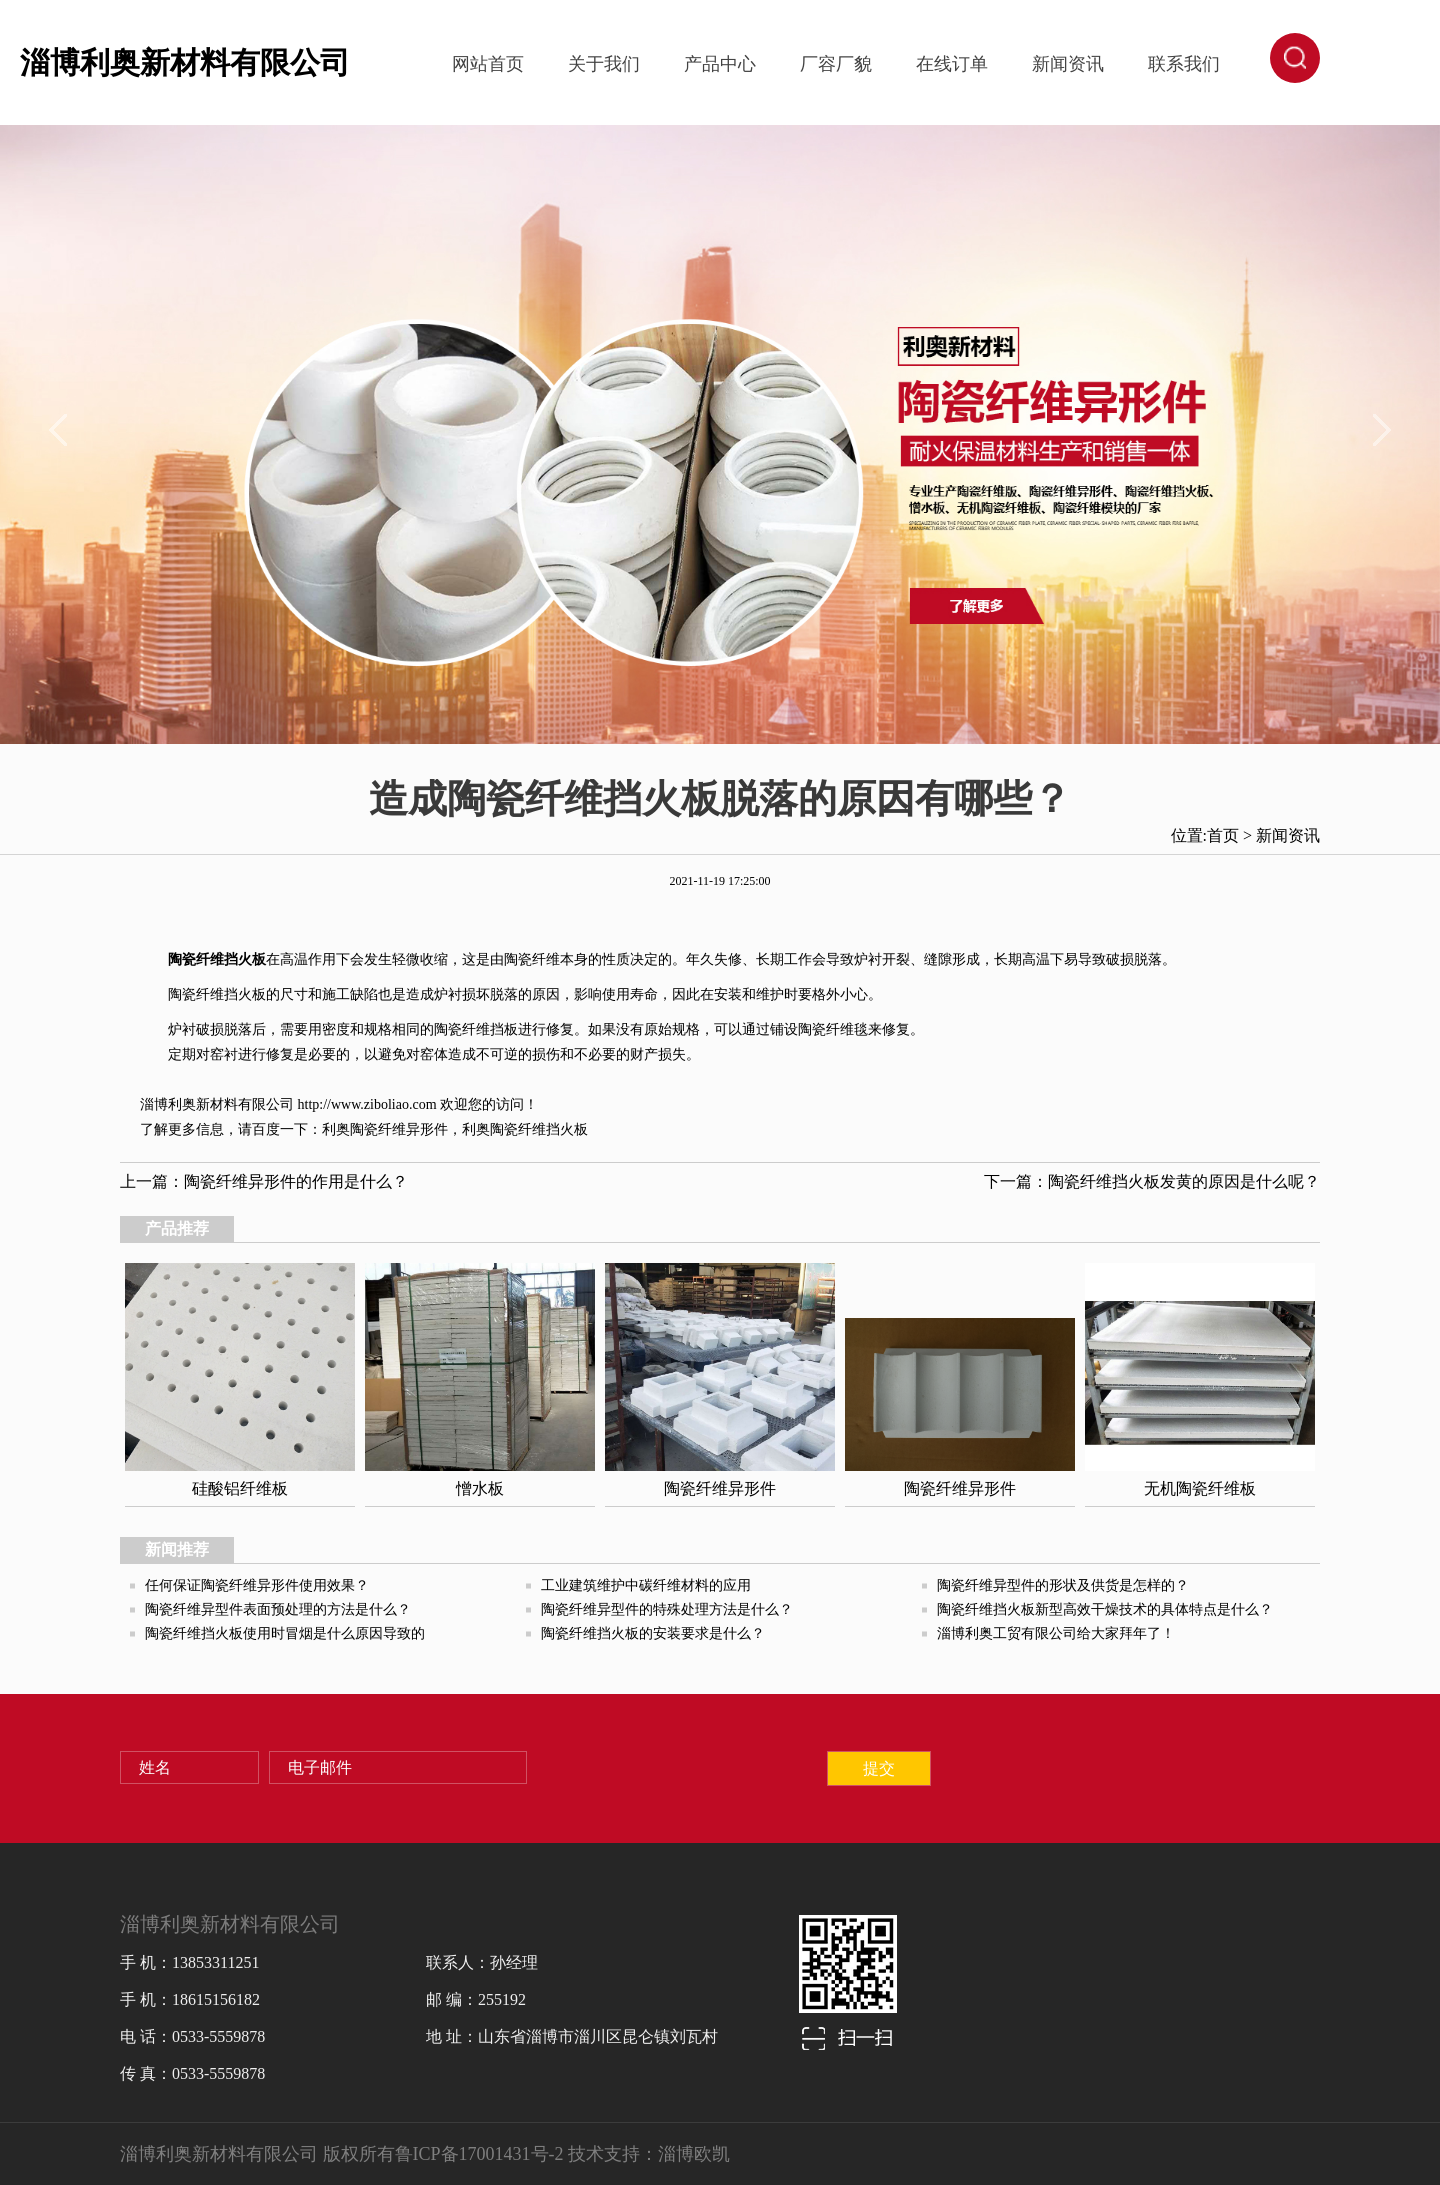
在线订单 (952, 64)
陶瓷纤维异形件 (399, 1129)
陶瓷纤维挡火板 (217, 959)
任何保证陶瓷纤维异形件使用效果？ (257, 1585)
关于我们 (604, 64)
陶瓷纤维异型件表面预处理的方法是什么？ (278, 1609)
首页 (1223, 835)
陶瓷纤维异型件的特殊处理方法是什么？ (667, 1609)
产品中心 (720, 64)
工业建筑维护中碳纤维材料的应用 (646, 1585)
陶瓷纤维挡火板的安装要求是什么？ (653, 1633)
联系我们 (1184, 64)
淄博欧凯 (694, 2154)
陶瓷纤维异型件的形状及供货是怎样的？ (1063, 1585)
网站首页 (488, 64)
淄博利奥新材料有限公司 (185, 62)
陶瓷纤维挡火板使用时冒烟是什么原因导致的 (285, 1633)
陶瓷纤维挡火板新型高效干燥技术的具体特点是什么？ (1105, 1609)
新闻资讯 (1068, 64)
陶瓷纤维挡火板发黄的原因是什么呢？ (1184, 1181)
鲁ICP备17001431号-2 (479, 2154)
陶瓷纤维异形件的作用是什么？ (296, 1181)
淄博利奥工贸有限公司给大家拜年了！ (1056, 1633)
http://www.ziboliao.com (367, 1104)
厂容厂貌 (836, 64)
